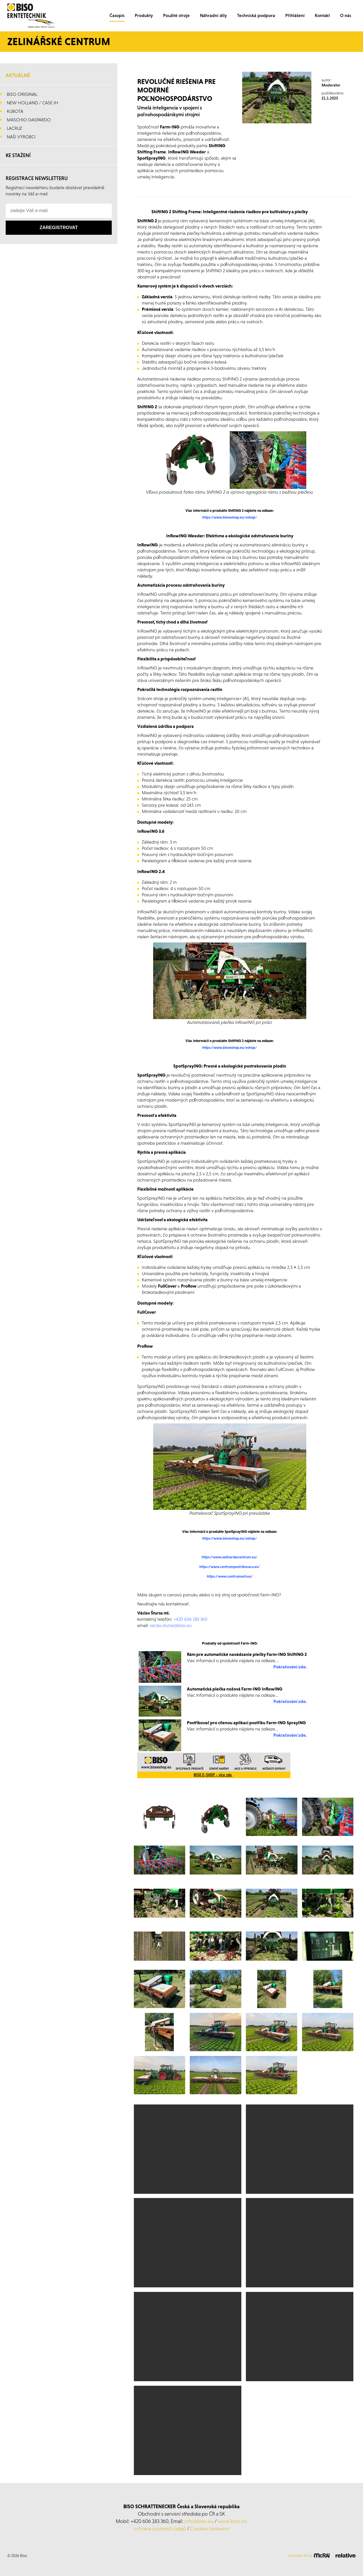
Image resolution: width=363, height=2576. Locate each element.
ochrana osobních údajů (160, 2528)
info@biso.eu (199, 2521)
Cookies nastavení (209, 2528)
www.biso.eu (232, 2521)
